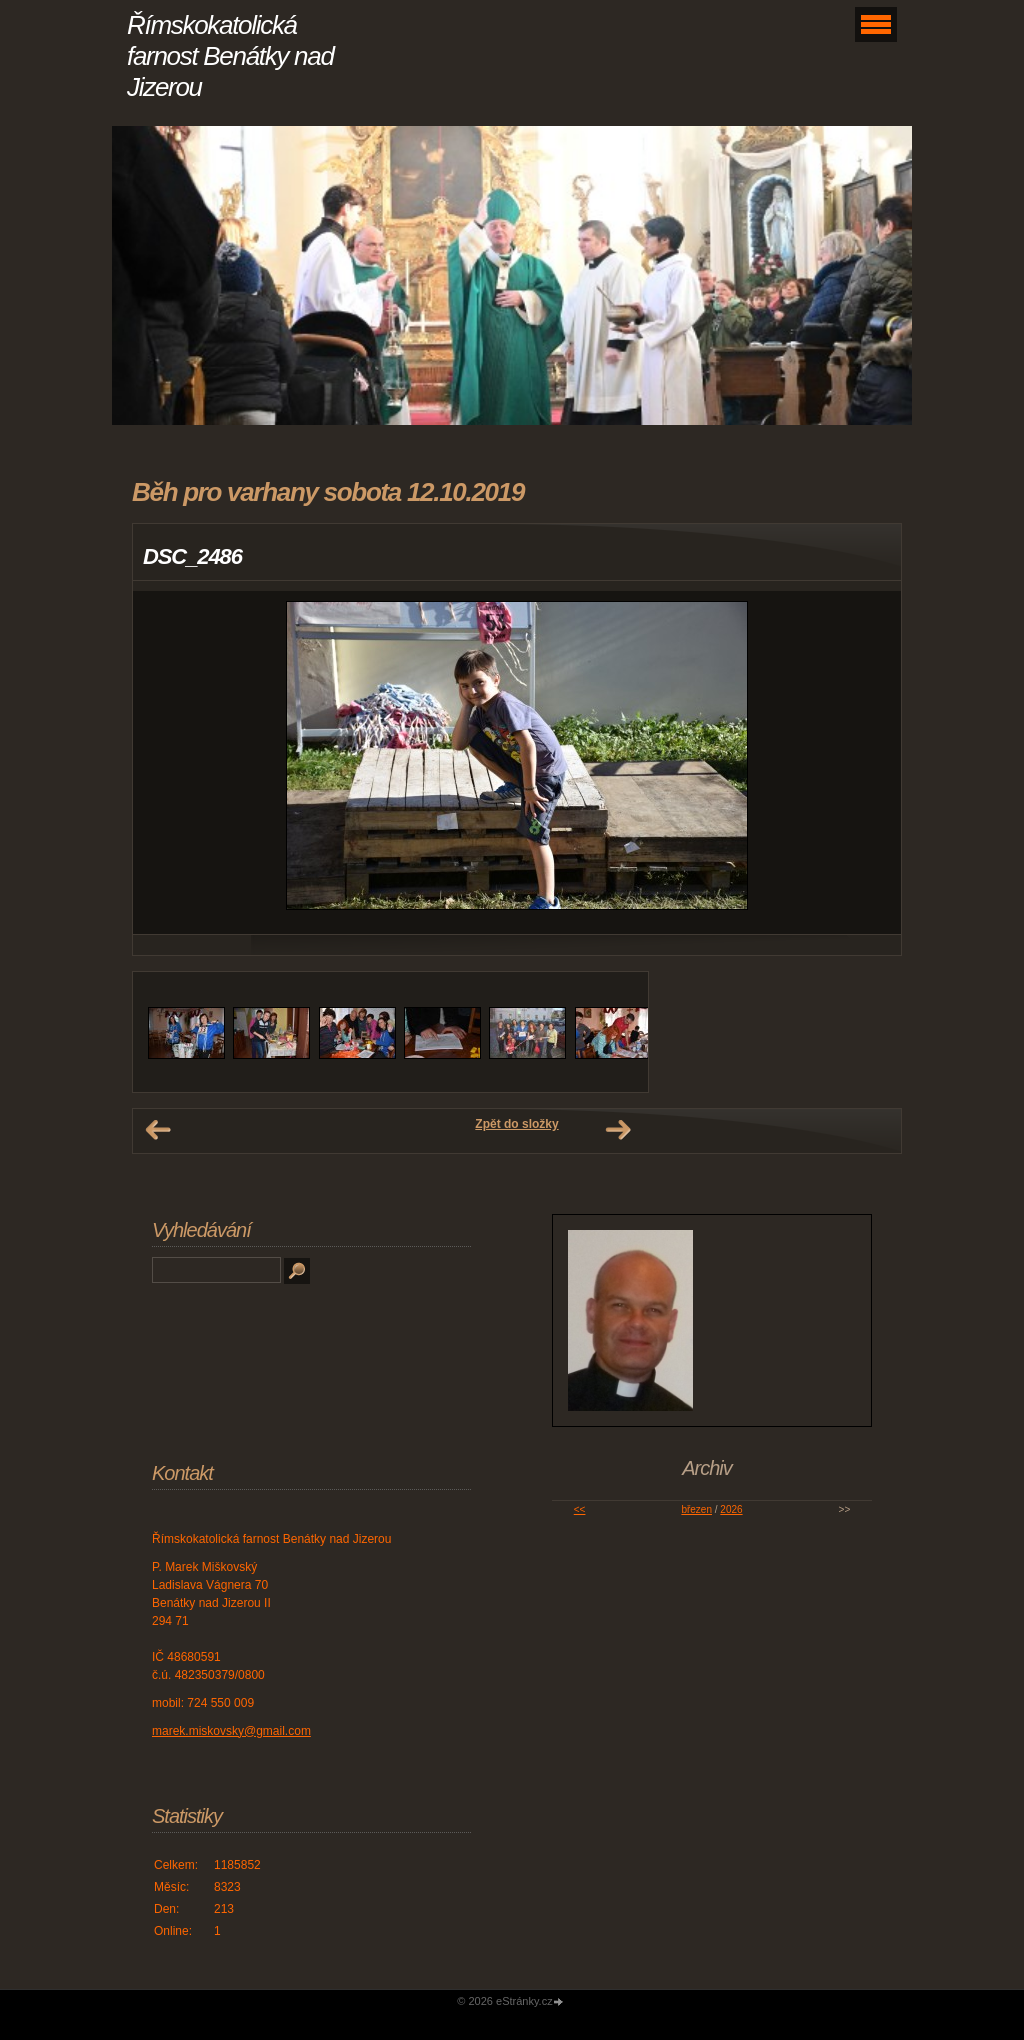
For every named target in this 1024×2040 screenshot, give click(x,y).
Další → (618, 1130)
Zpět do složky (516, 1124)
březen (696, 1509)
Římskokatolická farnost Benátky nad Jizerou (230, 56)
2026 (731, 1509)
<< (580, 1509)
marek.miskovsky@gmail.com (231, 1731)
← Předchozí (158, 1130)
